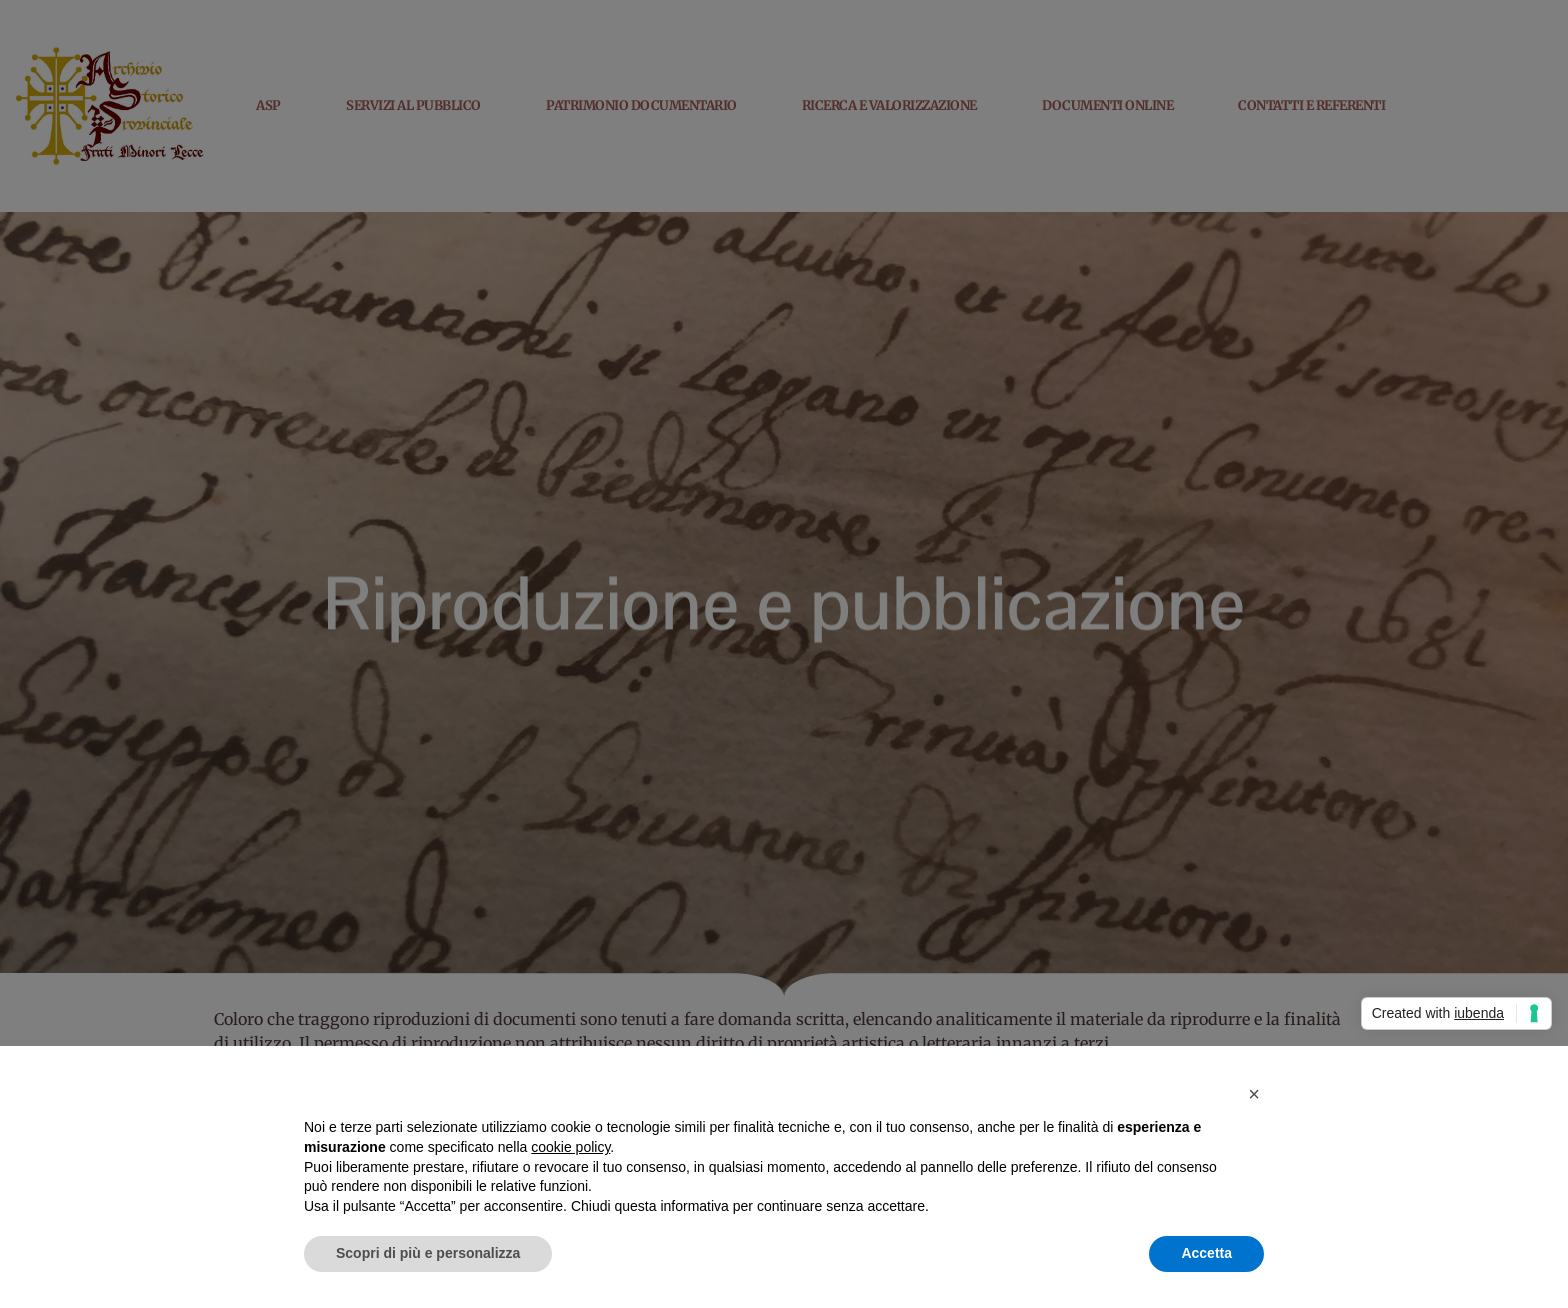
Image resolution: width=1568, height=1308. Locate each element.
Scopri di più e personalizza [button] (428, 1253)
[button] (1254, 1094)
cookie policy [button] (570, 1147)
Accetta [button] (1206, 1253)
